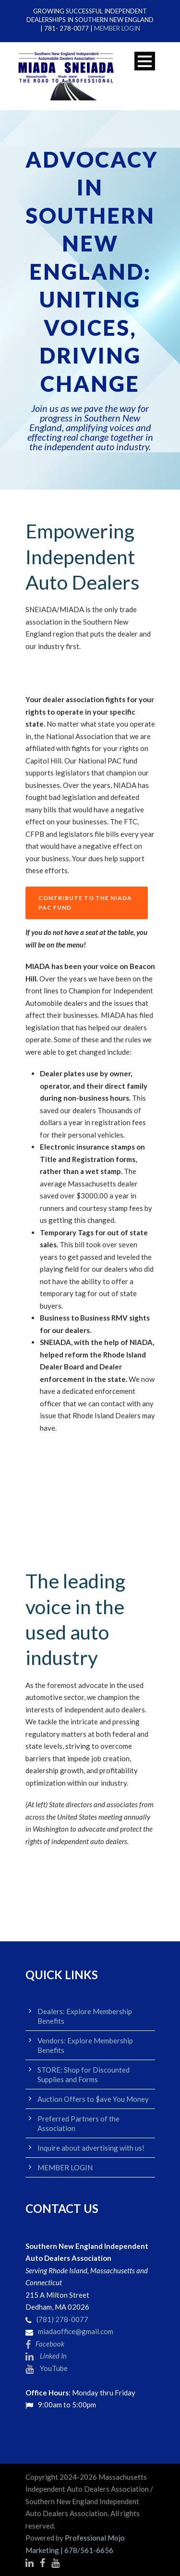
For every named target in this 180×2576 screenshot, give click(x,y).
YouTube (46, 2368)
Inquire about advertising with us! (90, 2147)
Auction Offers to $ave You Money (93, 2099)
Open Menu (144, 61)
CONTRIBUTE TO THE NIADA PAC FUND (85, 902)
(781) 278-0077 (62, 2319)
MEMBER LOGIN (117, 28)
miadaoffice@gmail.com (75, 2331)
